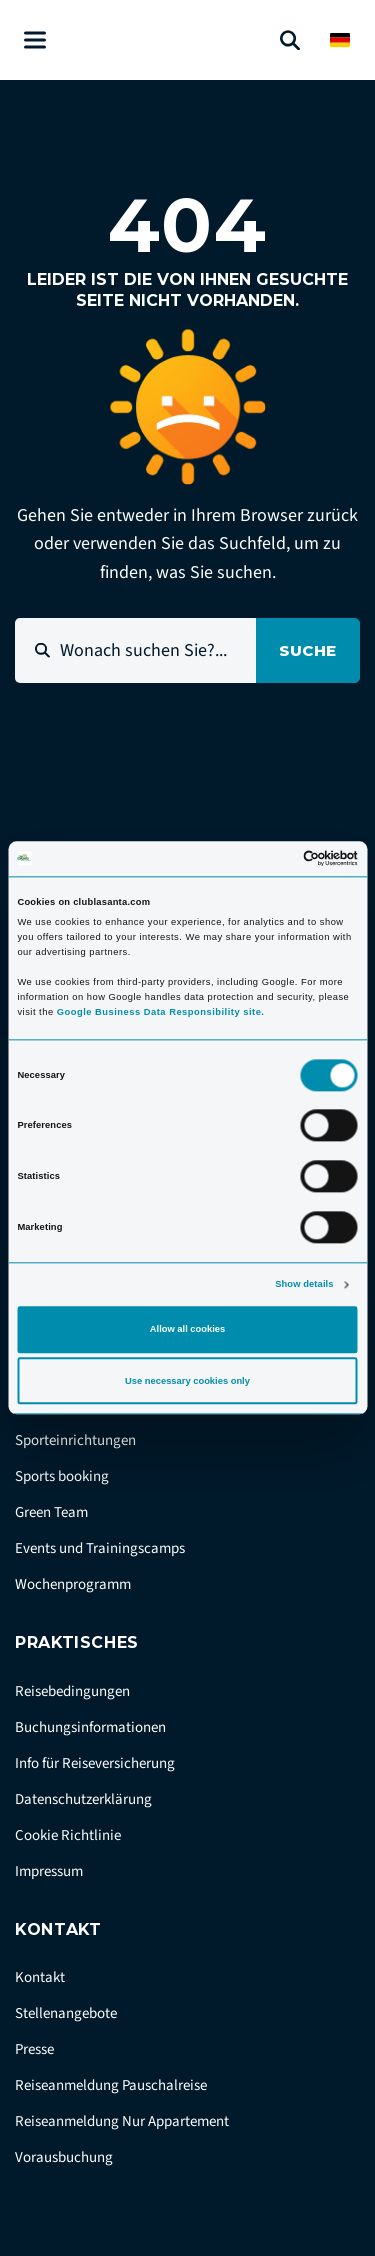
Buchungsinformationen (90, 1727)
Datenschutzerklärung (83, 1799)
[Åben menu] (35, 40)
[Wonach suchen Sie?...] (135, 650)
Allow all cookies (187, 1329)
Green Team (51, 1512)
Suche (308, 650)
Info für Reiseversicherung (95, 1763)
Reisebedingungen (72, 1691)
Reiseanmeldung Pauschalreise (111, 2085)
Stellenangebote (66, 2013)
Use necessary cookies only (187, 1381)
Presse (34, 2049)
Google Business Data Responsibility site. (161, 1012)
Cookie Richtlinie (68, 1835)
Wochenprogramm (73, 1584)
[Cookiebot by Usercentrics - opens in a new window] (271, 859)
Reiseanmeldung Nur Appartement (122, 2121)
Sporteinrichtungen (75, 1440)
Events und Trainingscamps (100, 1548)
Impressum (49, 1871)
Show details (304, 1284)
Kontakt (40, 1977)
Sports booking (62, 1476)
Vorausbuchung (64, 2157)
